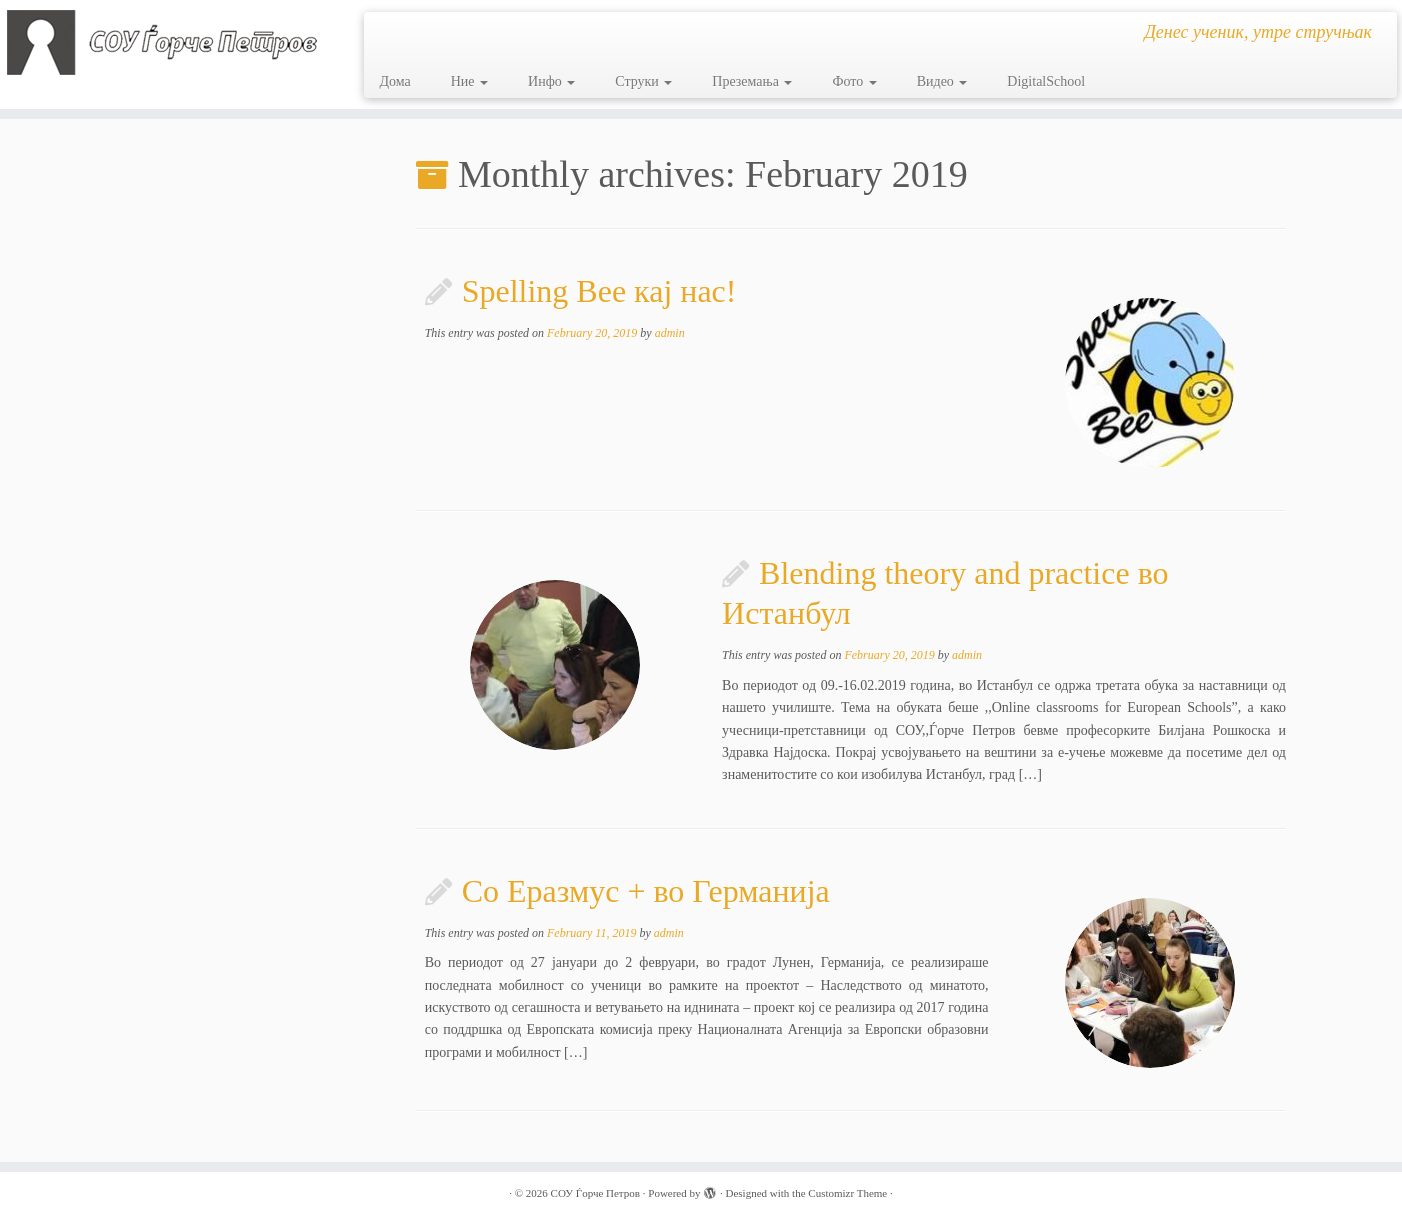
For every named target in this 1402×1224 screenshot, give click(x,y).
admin (670, 333)
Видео (942, 81)
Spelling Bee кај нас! (599, 291)
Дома (394, 81)
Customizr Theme (847, 1193)
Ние (469, 81)
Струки (643, 81)
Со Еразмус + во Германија (646, 891)
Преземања (752, 81)
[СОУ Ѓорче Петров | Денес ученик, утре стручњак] (162, 42)
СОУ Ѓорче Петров (595, 1193)
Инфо (551, 81)
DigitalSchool (1046, 81)
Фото (854, 81)
